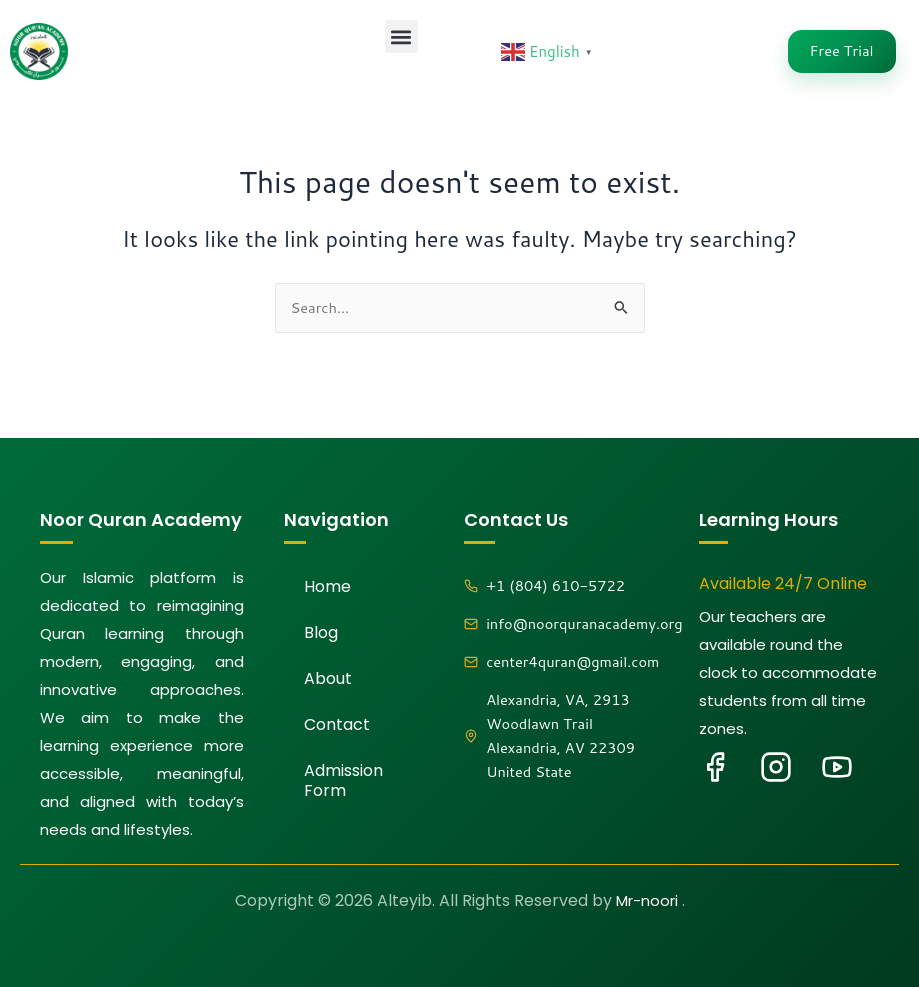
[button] (401, 36)
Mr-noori (649, 900)
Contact (337, 724)
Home (327, 586)
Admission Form (343, 780)
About (328, 678)
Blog (321, 632)
